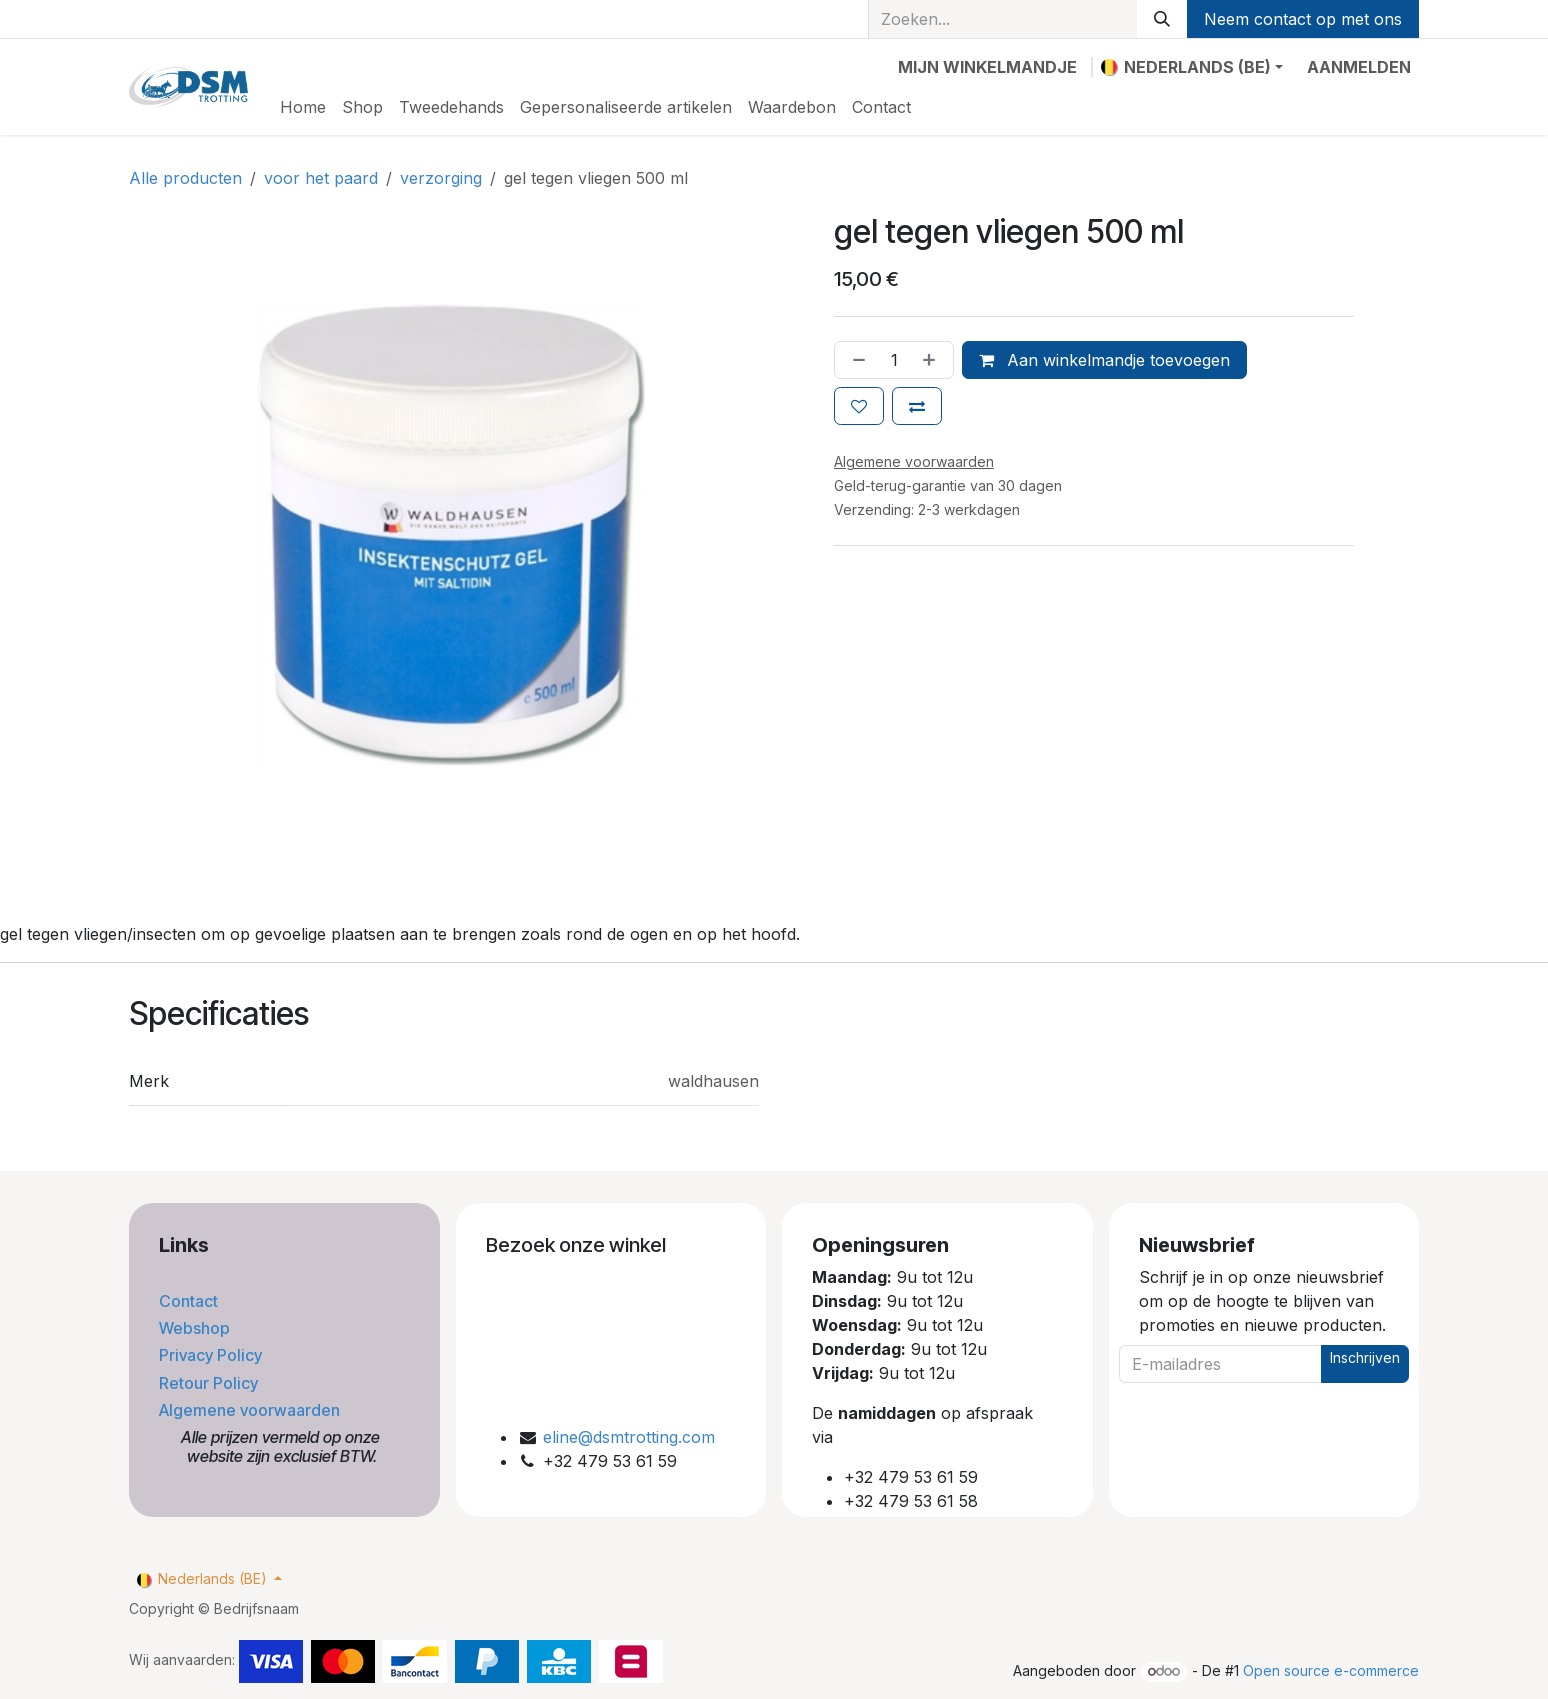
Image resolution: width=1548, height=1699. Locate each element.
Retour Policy (210, 1383)
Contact (190, 1301)
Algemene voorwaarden (251, 1410)
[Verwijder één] (855, 360)
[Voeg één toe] (933, 360)
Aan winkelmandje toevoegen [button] (1104, 360)
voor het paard (321, 178)
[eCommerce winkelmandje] (987, 67)
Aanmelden (1359, 67)
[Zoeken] (1162, 19)
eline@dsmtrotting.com (629, 1437)
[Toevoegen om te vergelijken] (917, 406)
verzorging (441, 178)
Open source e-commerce (1331, 1670)
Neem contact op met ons (1303, 19)
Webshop (196, 1328)
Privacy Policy (212, 1355)
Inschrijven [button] (1365, 1357)
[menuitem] (303, 107)
